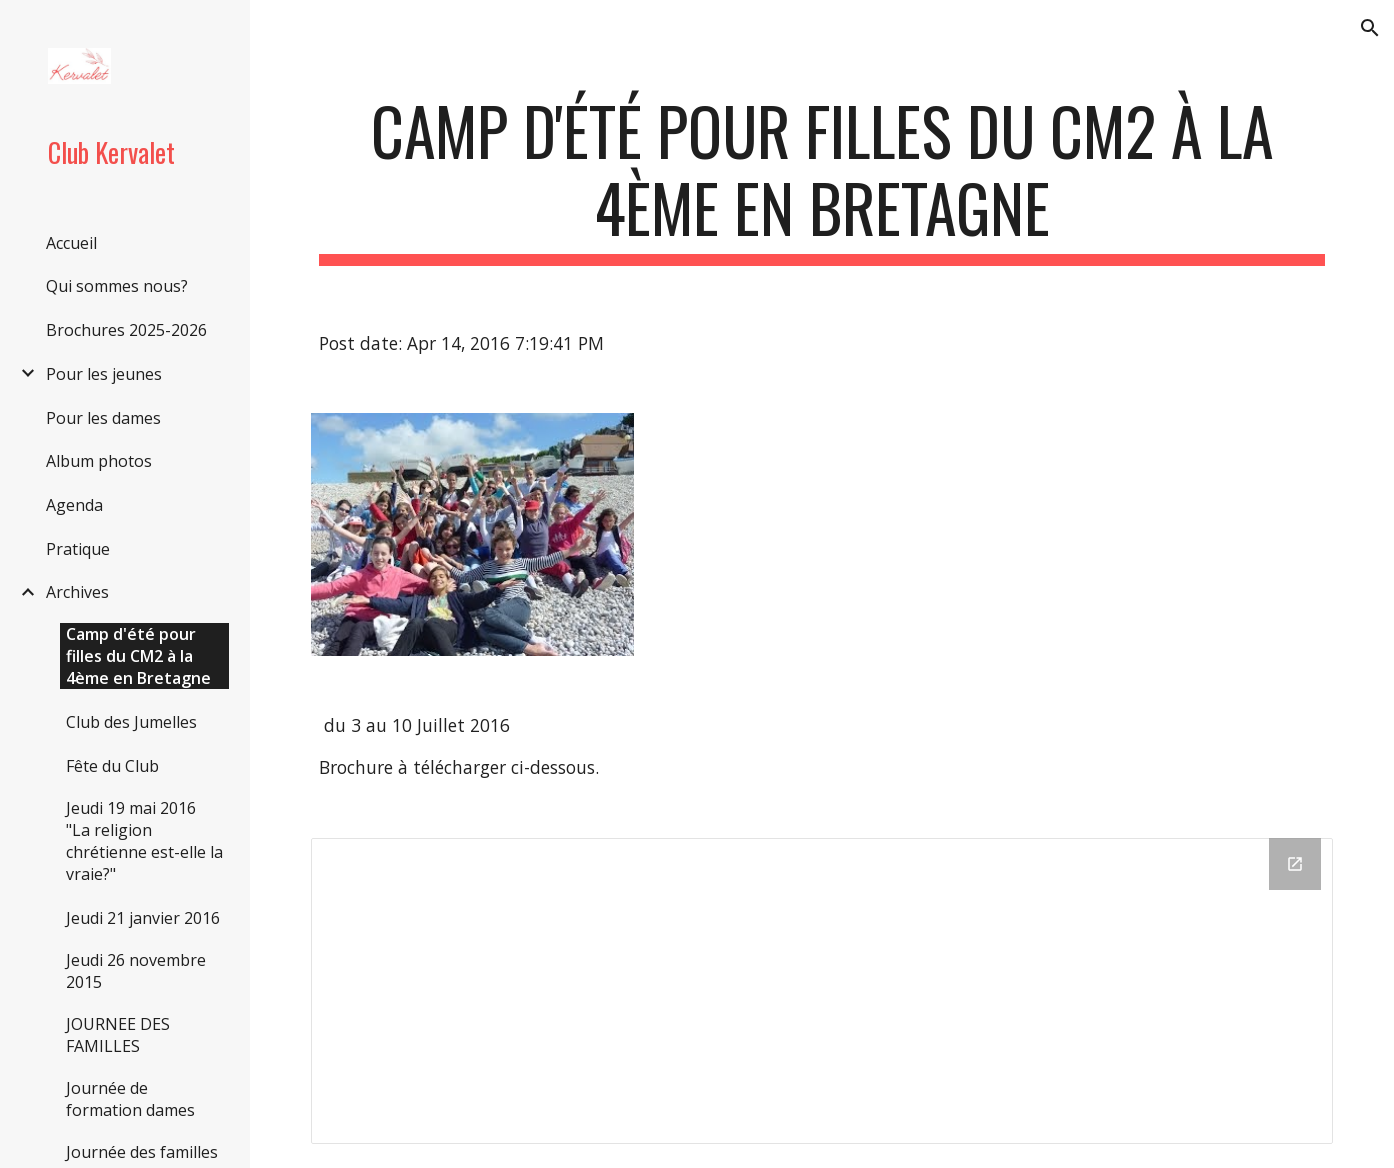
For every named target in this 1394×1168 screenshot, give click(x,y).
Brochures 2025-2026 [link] (126, 330)
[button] (1370, 28)
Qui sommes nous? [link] (117, 286)
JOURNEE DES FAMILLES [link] (118, 1035)
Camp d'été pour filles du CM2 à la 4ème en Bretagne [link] (138, 656)
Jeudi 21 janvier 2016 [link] (143, 918)
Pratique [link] (78, 549)
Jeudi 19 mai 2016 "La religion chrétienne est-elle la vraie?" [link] (144, 841)
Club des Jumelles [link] (131, 722)
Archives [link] (77, 592)
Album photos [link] (99, 461)
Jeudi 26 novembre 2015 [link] (136, 971)
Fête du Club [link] (112, 766)
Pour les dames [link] (103, 418)
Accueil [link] (71, 243)
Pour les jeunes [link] (104, 374)
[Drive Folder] (822, 991)
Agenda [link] (74, 505)
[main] (822, 179)
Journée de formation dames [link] (130, 1099)
